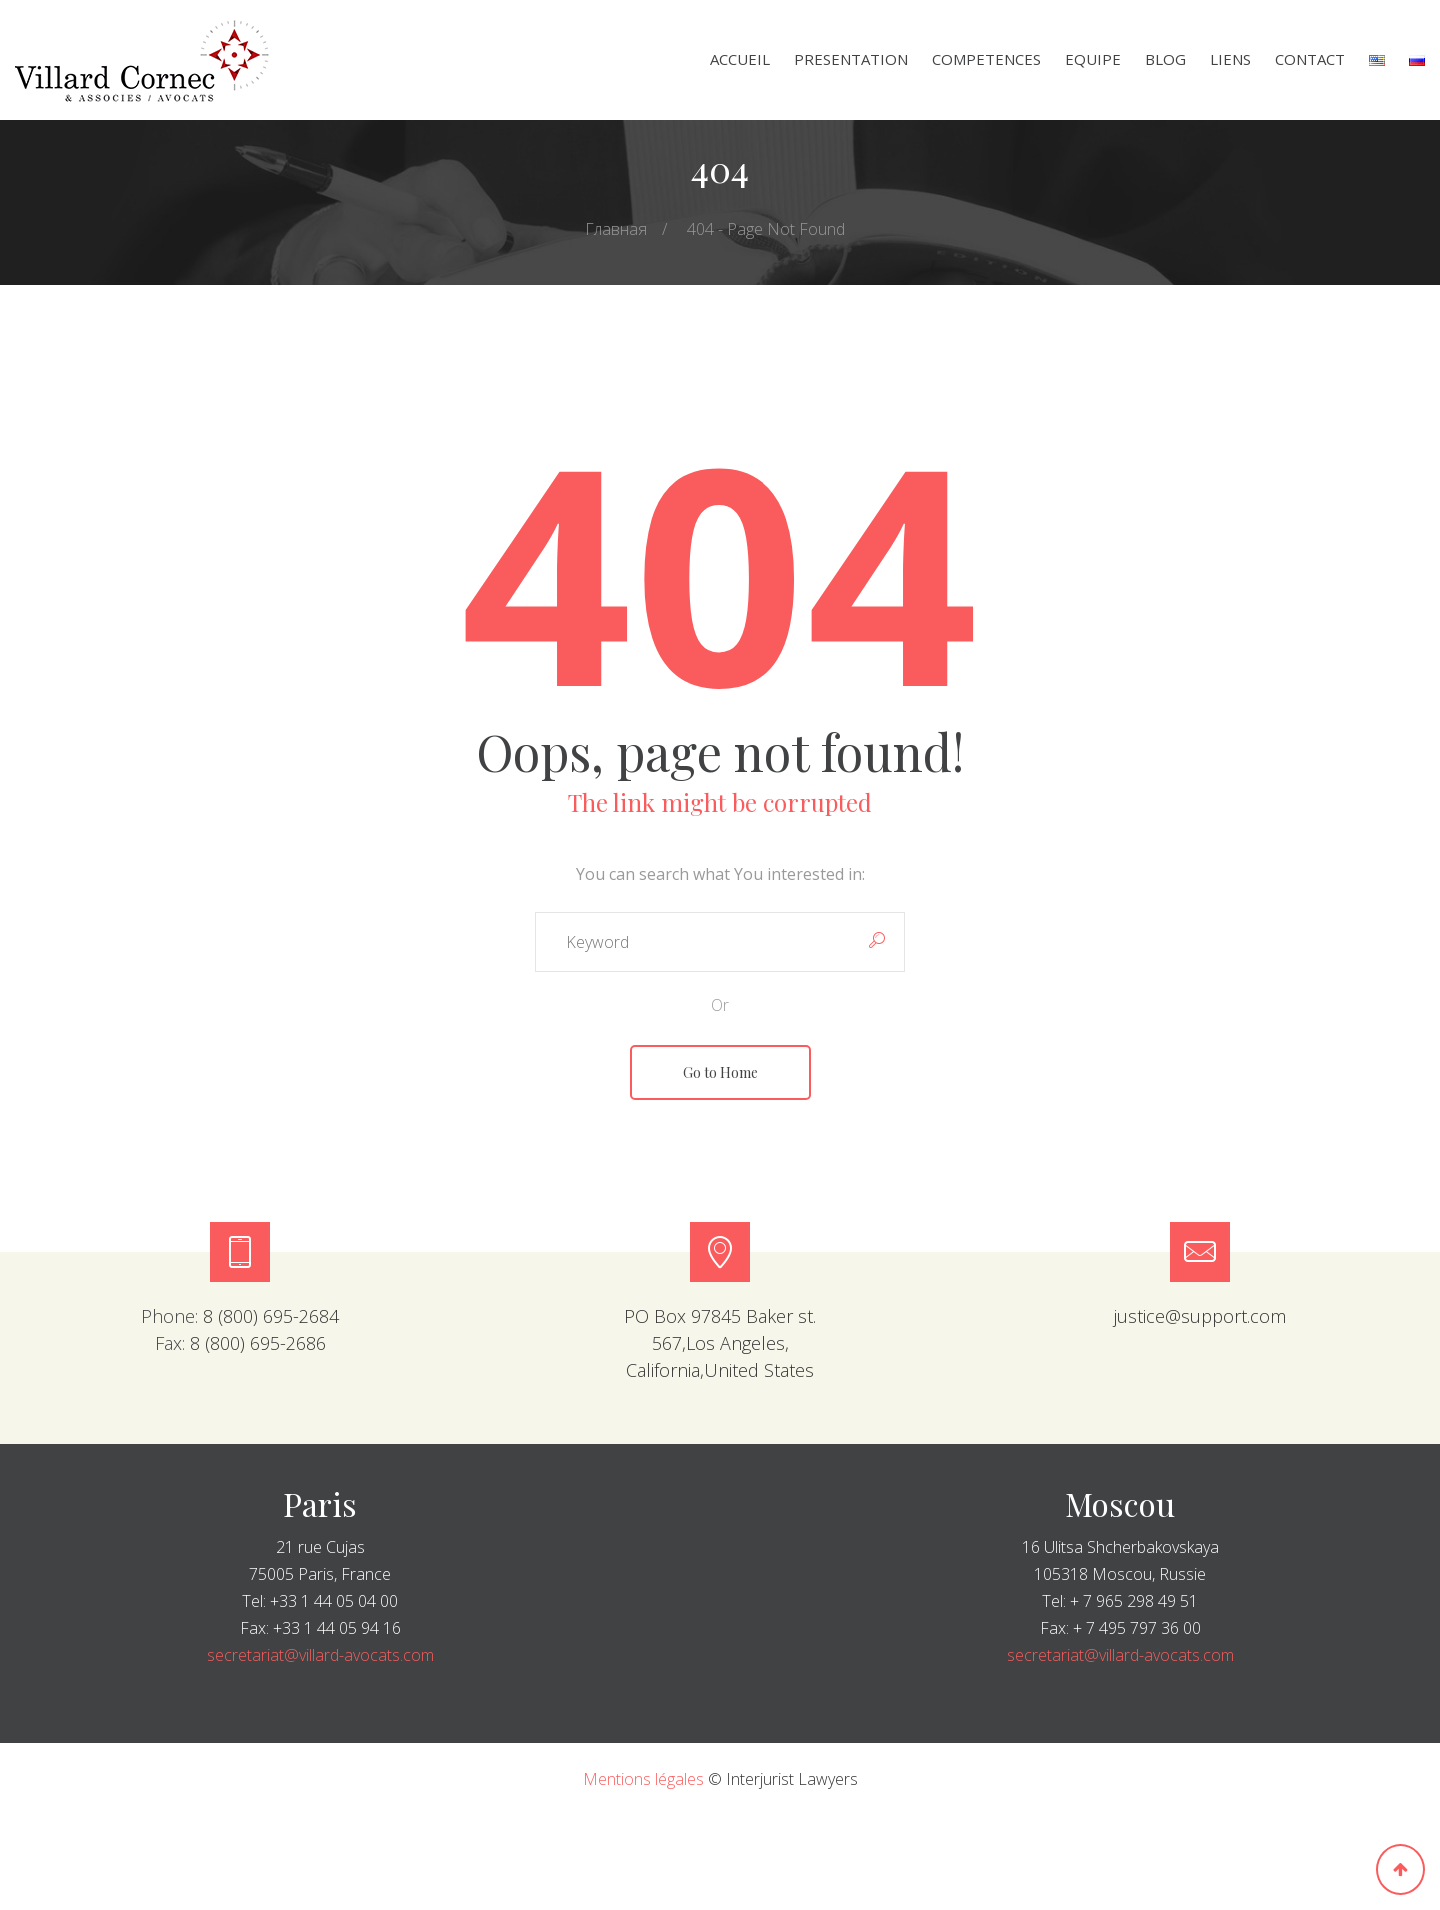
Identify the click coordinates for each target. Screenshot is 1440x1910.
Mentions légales (643, 1779)
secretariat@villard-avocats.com (320, 1655)
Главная (616, 229)
